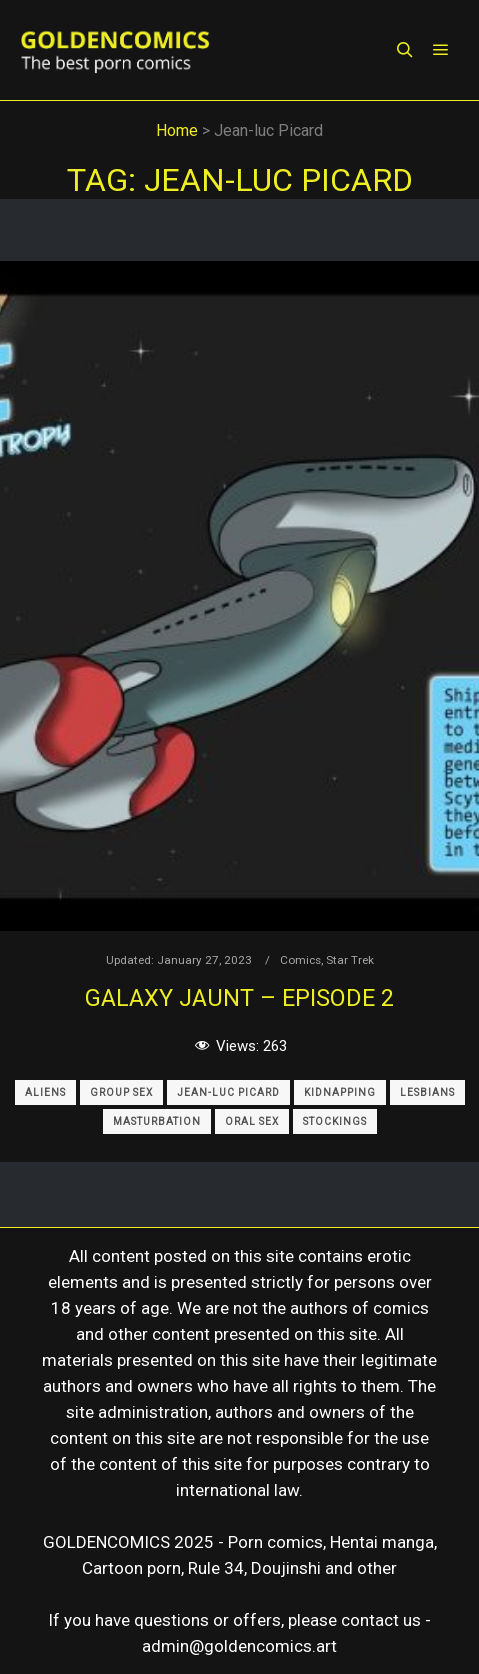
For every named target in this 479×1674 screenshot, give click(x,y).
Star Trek (350, 960)
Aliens (45, 1092)
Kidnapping (340, 1092)
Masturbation (157, 1121)
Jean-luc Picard (228, 1092)
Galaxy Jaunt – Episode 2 (239, 998)
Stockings (335, 1121)
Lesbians (427, 1092)
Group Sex (121, 1092)
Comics (300, 960)
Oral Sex (252, 1121)
